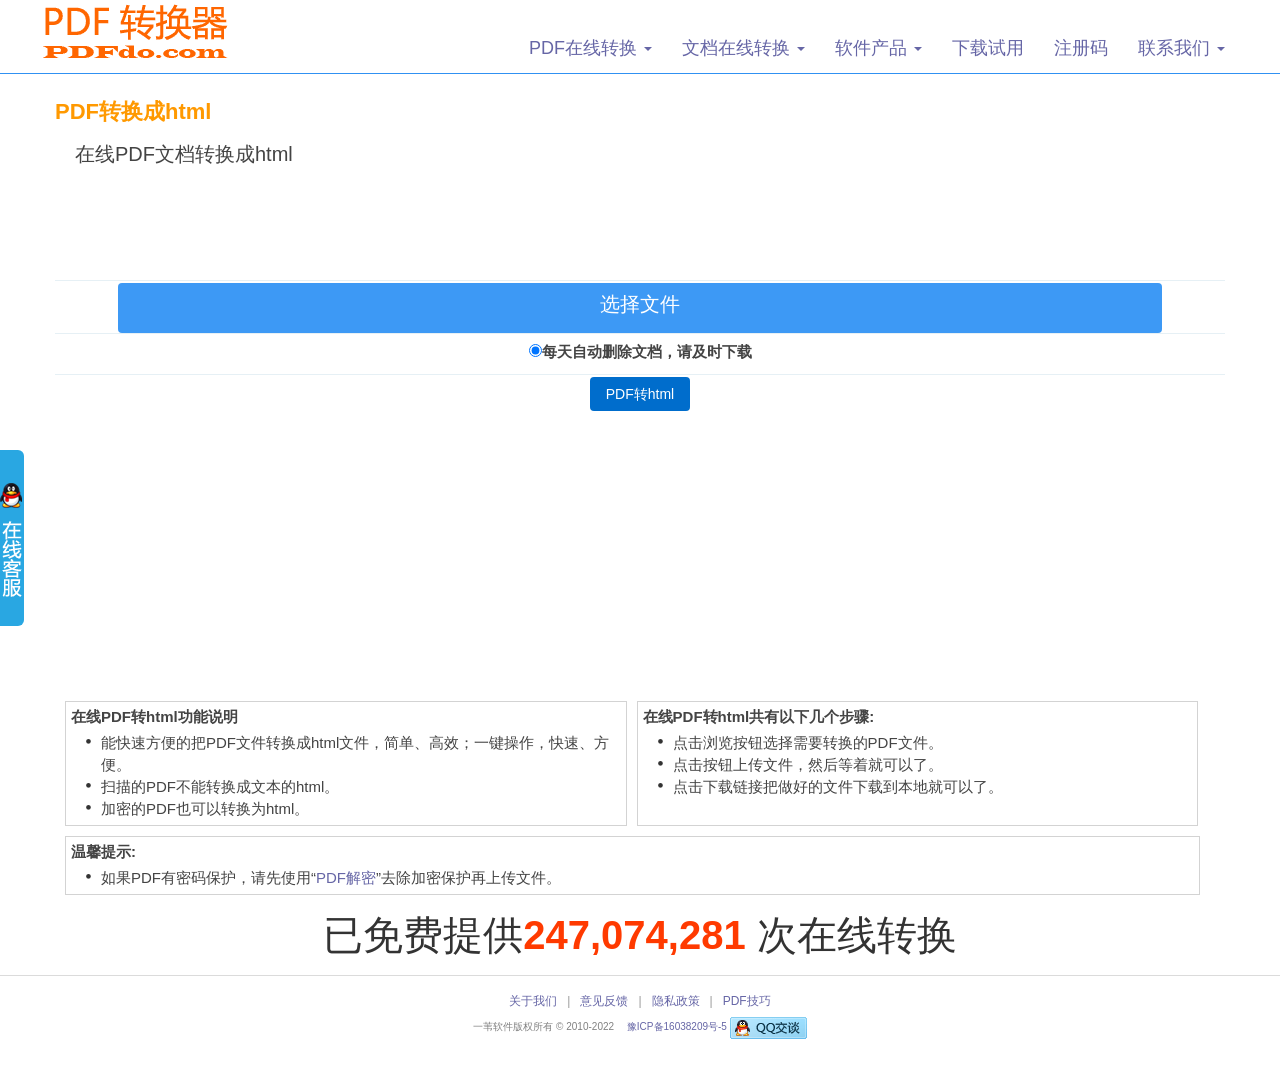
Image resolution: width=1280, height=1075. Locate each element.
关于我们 (533, 1001)
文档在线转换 (743, 48)
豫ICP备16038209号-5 (678, 1026)
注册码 (1081, 48)
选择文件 (640, 304)
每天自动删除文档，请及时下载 (647, 351)
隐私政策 (676, 1001)
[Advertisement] (640, 219)
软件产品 (878, 48)
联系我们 (1181, 48)
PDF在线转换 (590, 48)
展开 (12, 550)
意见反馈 (604, 1001)
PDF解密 (346, 877)
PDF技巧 (747, 1001)
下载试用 (988, 48)
